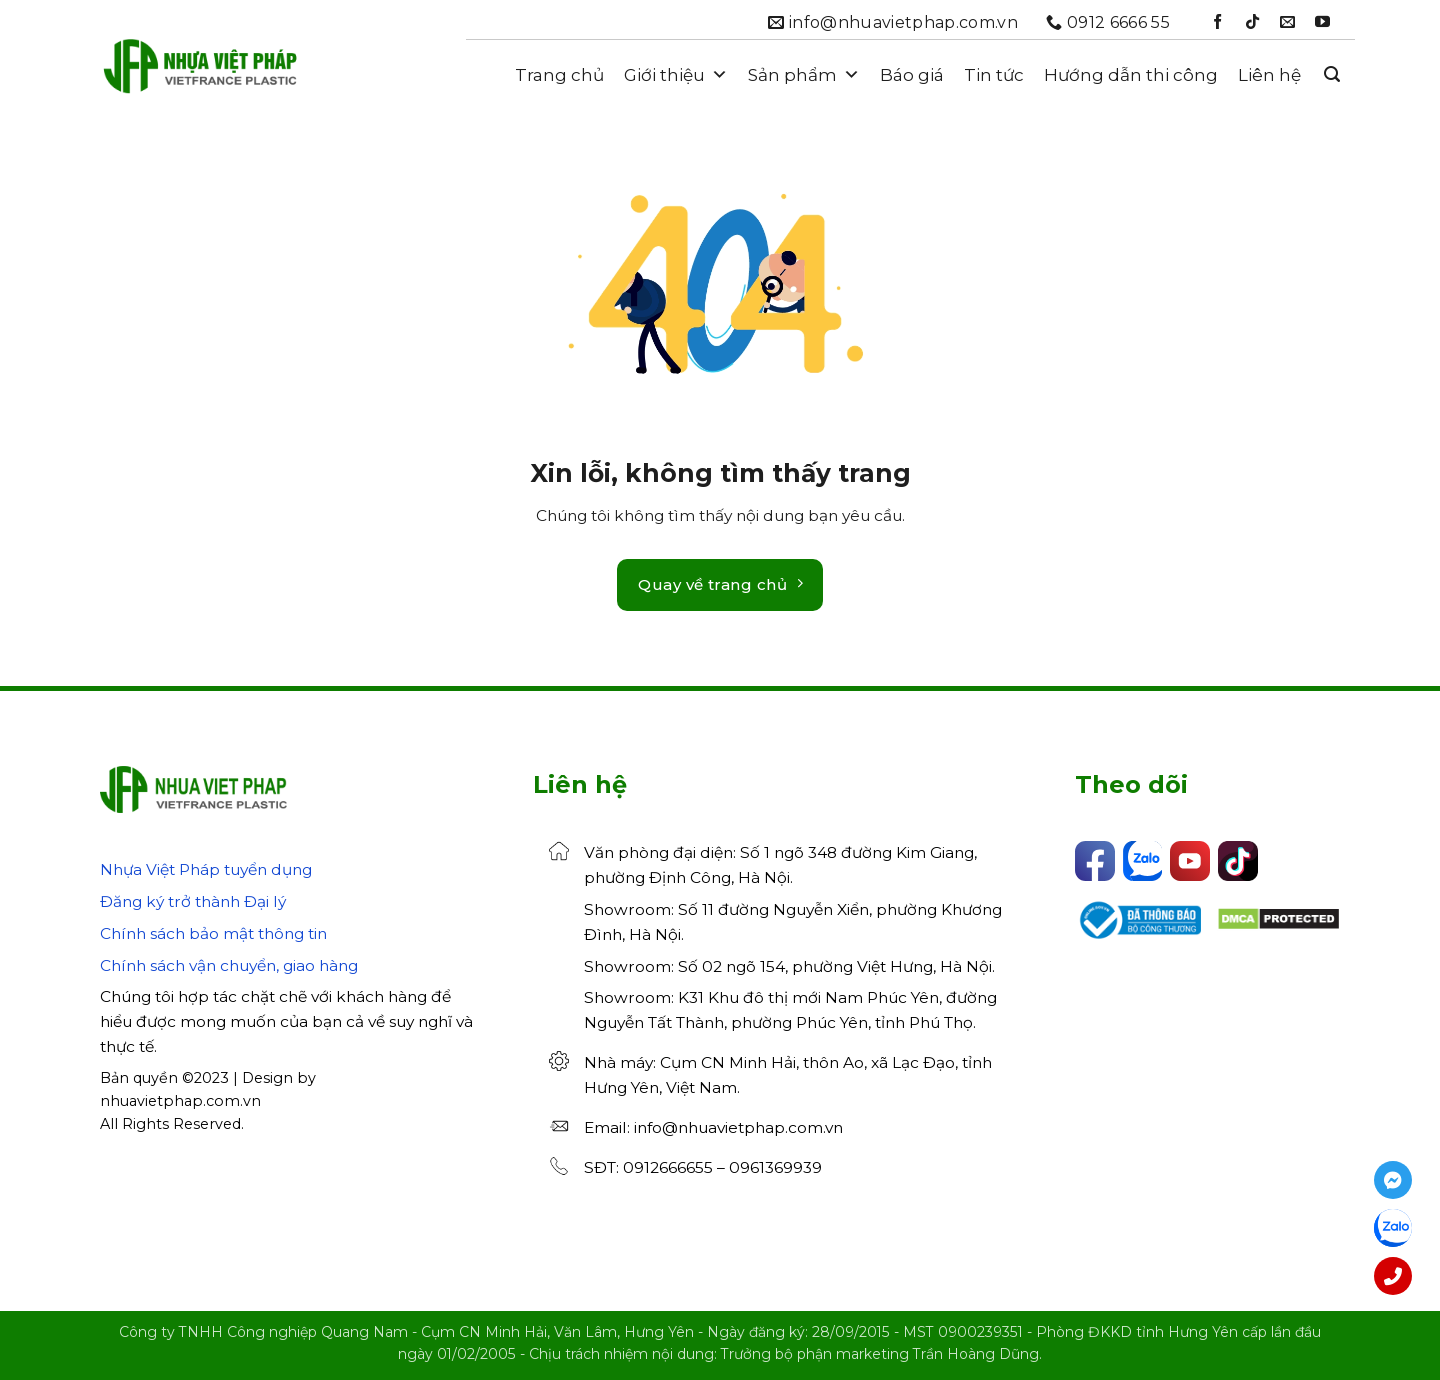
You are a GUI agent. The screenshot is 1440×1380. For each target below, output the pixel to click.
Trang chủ (559, 75)
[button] (1332, 74)
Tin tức (994, 75)
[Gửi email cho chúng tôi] (1287, 22)
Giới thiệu (676, 75)
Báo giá (912, 75)
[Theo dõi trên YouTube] (1322, 22)
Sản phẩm (804, 75)
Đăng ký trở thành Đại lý (193, 901)
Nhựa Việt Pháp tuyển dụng (206, 869)
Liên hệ (1269, 75)
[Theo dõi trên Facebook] (1217, 22)
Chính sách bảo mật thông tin (213, 933)
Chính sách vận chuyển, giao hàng (229, 965)
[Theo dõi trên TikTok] (1252, 22)
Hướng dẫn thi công (1131, 75)
